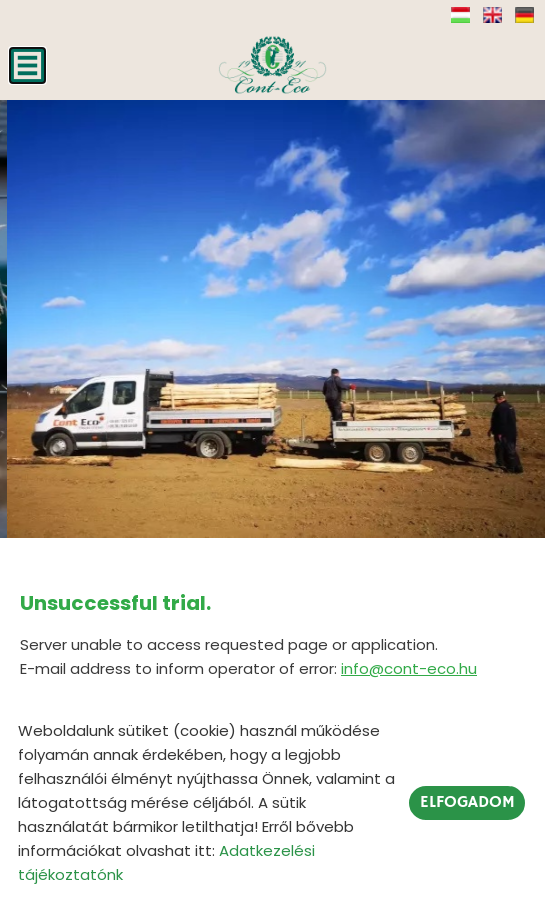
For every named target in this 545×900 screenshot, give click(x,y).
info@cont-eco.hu (409, 668)
